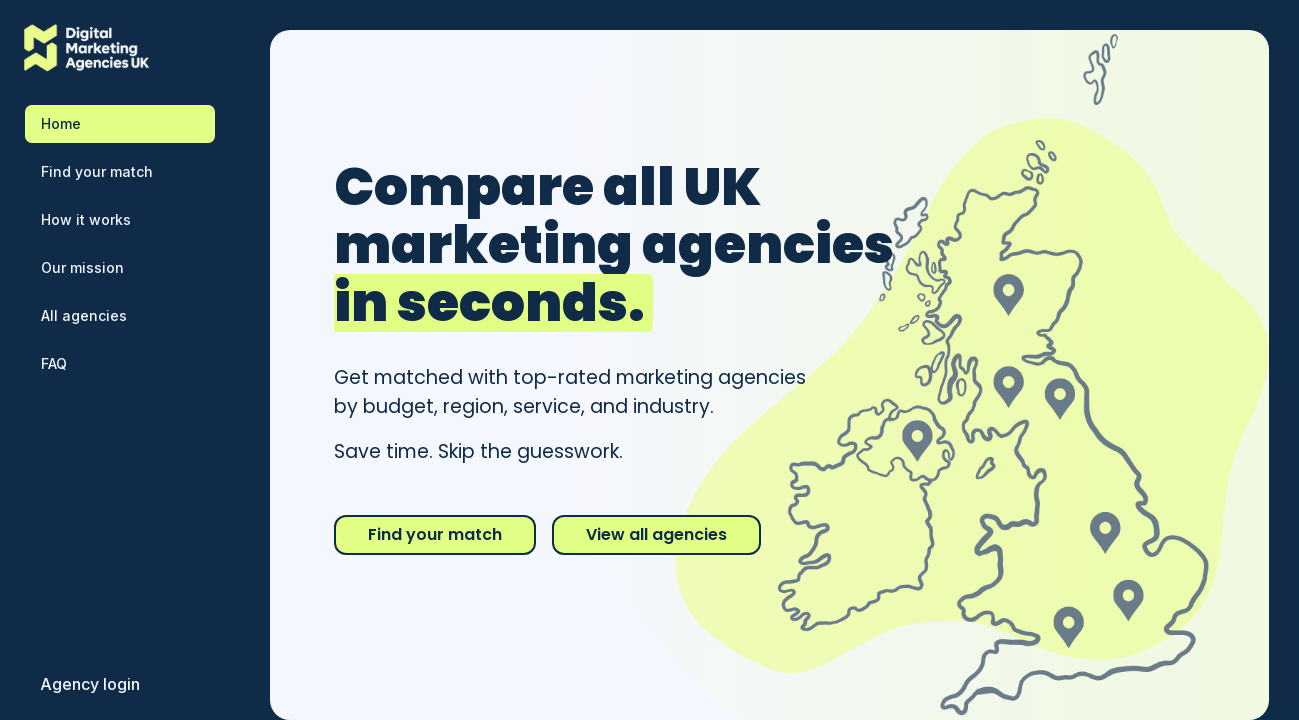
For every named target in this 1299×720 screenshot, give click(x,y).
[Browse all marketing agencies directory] (120, 316)
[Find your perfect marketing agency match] (120, 172)
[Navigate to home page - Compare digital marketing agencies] (120, 124)
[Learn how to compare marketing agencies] (120, 220)
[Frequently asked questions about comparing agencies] (120, 364)
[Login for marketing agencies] (90, 684)
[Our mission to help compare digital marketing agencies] (120, 268)
